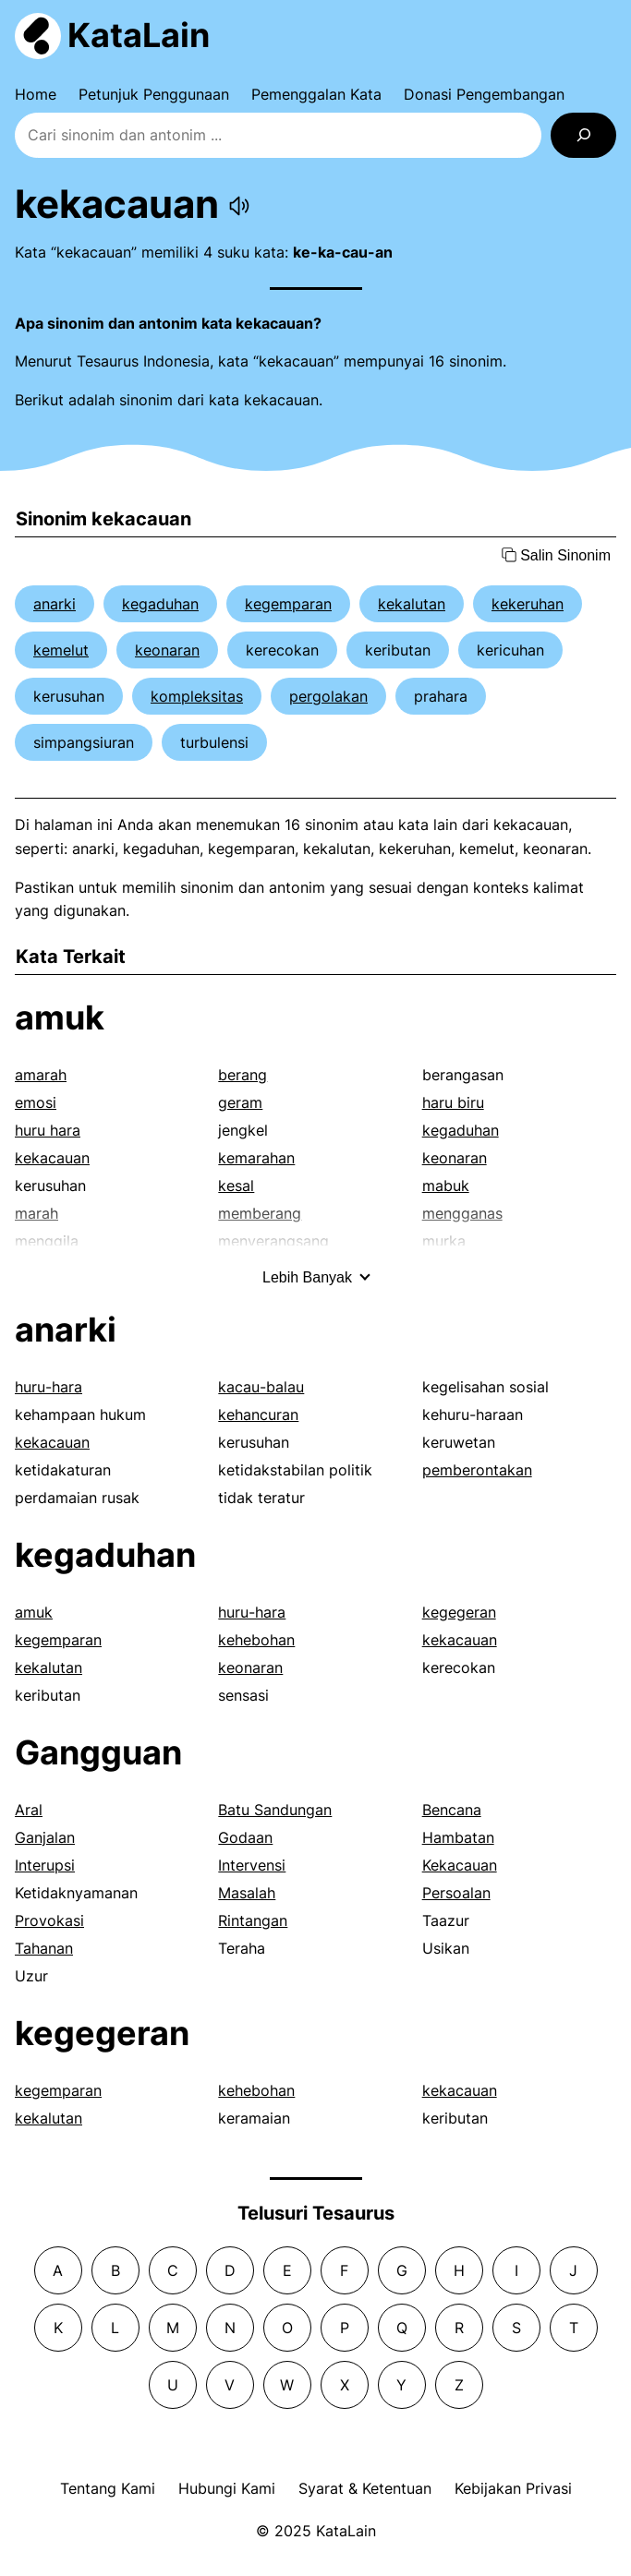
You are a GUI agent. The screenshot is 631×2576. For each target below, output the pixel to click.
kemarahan (256, 1158)
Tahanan (44, 1948)
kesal (236, 1185)
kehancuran (258, 1414)
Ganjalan (45, 1837)
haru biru (453, 1102)
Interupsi (45, 1865)
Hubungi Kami (226, 2488)
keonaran (167, 650)
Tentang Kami (107, 2488)
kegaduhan (160, 604)
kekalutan (411, 604)
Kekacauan (459, 1865)
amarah (41, 1074)
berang (242, 1074)
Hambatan (458, 1837)
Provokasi (49, 1920)
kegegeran (459, 1612)
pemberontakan (477, 1470)
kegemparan (288, 604)
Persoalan (456, 1893)
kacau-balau (261, 1387)
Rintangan (252, 1920)
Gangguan (98, 1752)
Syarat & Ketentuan (364, 2488)
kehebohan (256, 1640)
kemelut (61, 650)
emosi (35, 1102)
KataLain (138, 35)
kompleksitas (197, 696)
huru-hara (48, 1387)
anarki (54, 604)
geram (240, 1102)
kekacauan (52, 1158)
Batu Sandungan (275, 1809)
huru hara (47, 1130)
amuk (59, 1017)
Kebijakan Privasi (513, 2488)
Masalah (246, 1893)
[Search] (583, 135)
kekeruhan (527, 604)
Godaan (245, 1837)
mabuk (445, 1185)
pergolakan (328, 696)
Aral (28, 1809)
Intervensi (251, 1865)
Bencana (451, 1809)
